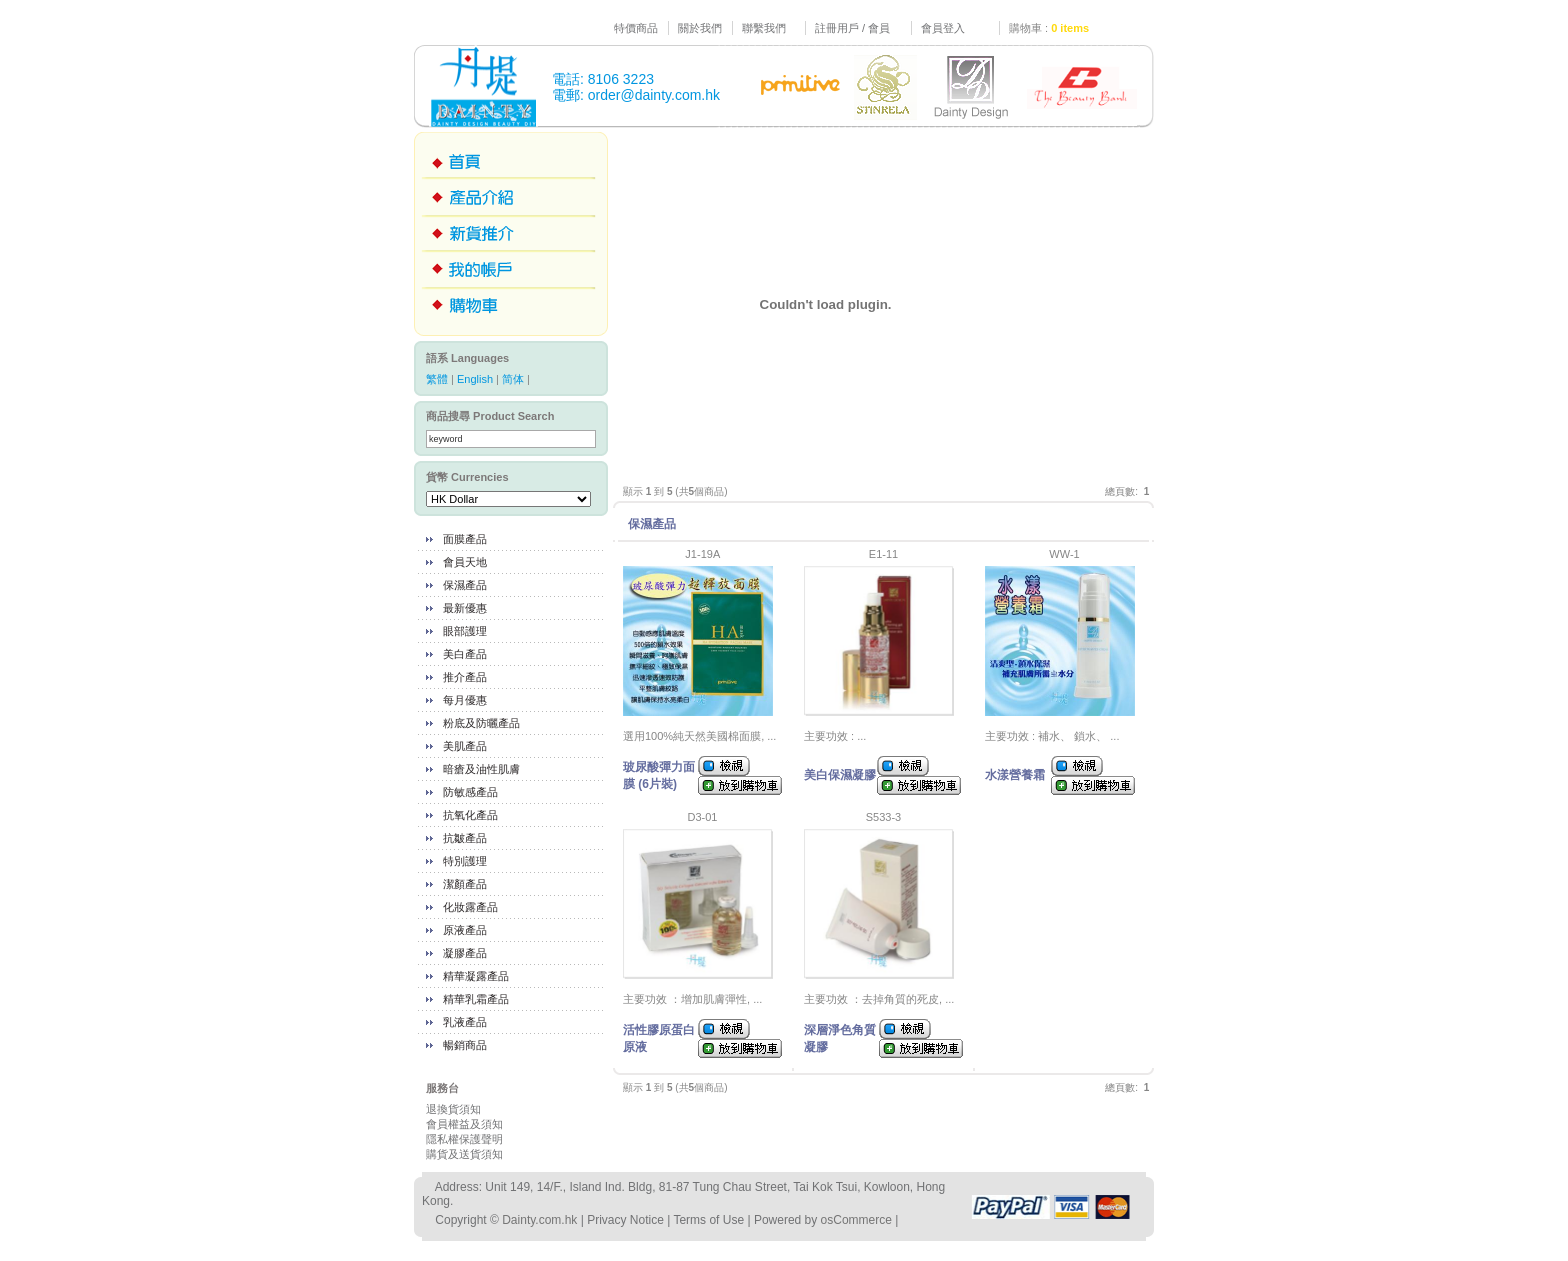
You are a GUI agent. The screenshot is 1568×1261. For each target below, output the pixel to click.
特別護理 (465, 861)
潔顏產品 (465, 884)
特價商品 (636, 28)
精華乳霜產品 (476, 999)
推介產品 (465, 677)
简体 (513, 379)
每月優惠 (465, 700)
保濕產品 (465, 585)
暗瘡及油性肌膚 (481, 769)
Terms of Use (708, 1220)
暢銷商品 (465, 1045)
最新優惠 (465, 608)
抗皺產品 (465, 838)
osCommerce (856, 1220)
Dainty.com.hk (539, 1220)
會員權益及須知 (464, 1124)
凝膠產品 (465, 953)
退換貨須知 (453, 1109)
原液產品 (465, 930)
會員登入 (943, 28)
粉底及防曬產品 (481, 723)
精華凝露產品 (476, 976)
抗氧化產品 (470, 815)
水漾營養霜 (1015, 775)
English (475, 379)
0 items (1070, 28)
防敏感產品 (470, 792)
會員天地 (465, 562)
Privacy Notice (625, 1220)
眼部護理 (465, 631)
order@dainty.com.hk (654, 95)
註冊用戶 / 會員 (852, 28)
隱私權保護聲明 (464, 1139)
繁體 (437, 379)
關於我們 (700, 28)
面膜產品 (465, 539)
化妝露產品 (470, 907)
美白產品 (465, 654)
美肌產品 (465, 746)
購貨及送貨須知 (464, 1154)
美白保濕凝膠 (840, 775)
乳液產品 (465, 1022)
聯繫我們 (764, 28)
